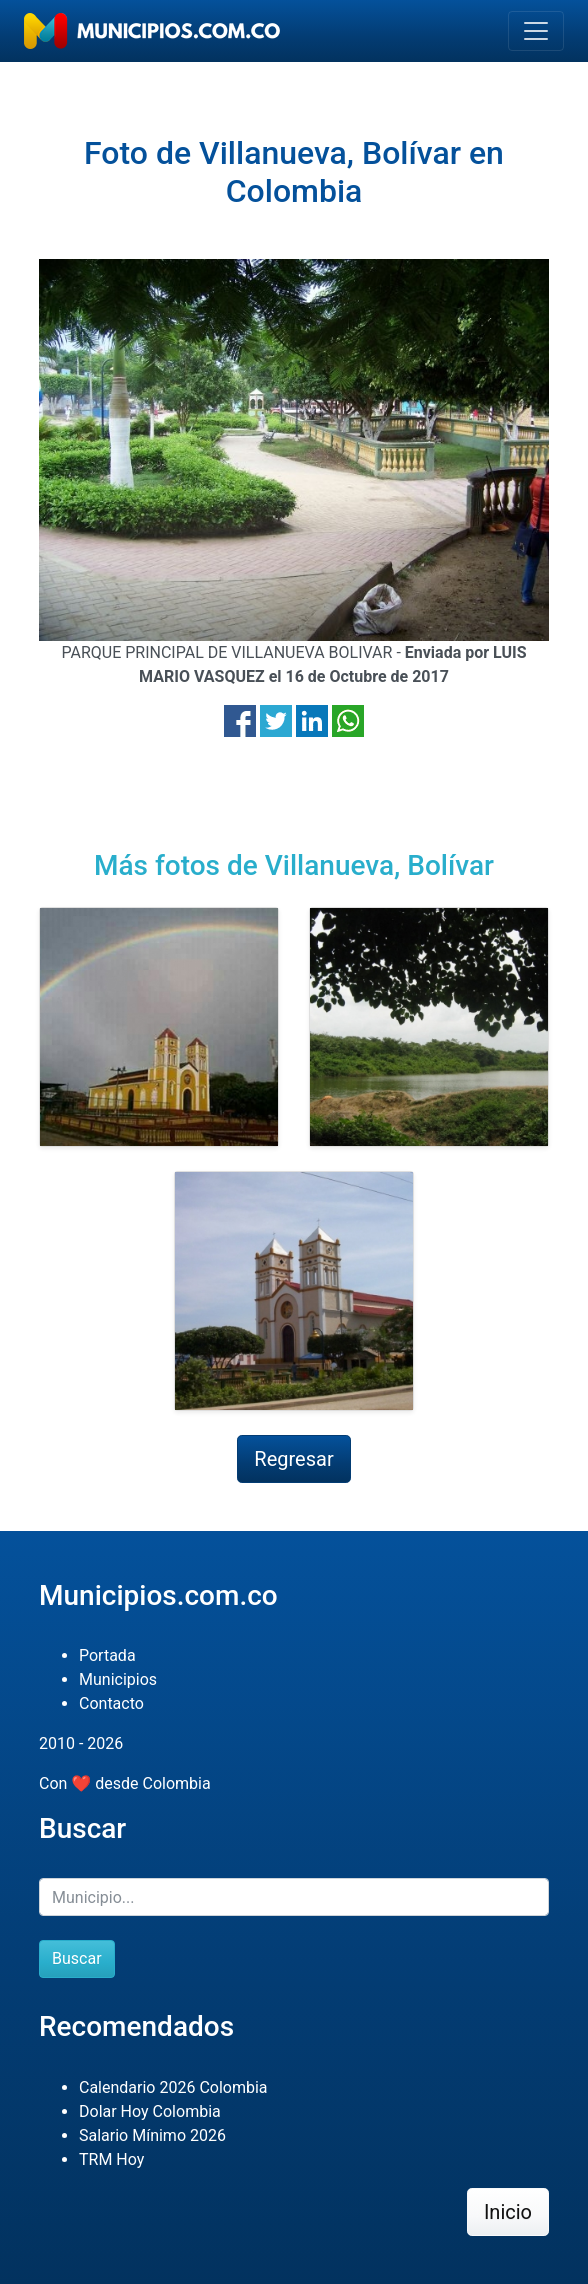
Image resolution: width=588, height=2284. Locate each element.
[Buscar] (294, 1897)
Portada (107, 1655)
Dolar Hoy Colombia (150, 2111)
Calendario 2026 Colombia (173, 2087)
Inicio (508, 2212)
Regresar (293, 1459)
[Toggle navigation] (536, 31)
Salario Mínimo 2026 (152, 2135)
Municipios (118, 1679)
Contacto (111, 1703)
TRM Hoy (111, 2159)
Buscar (77, 1958)
